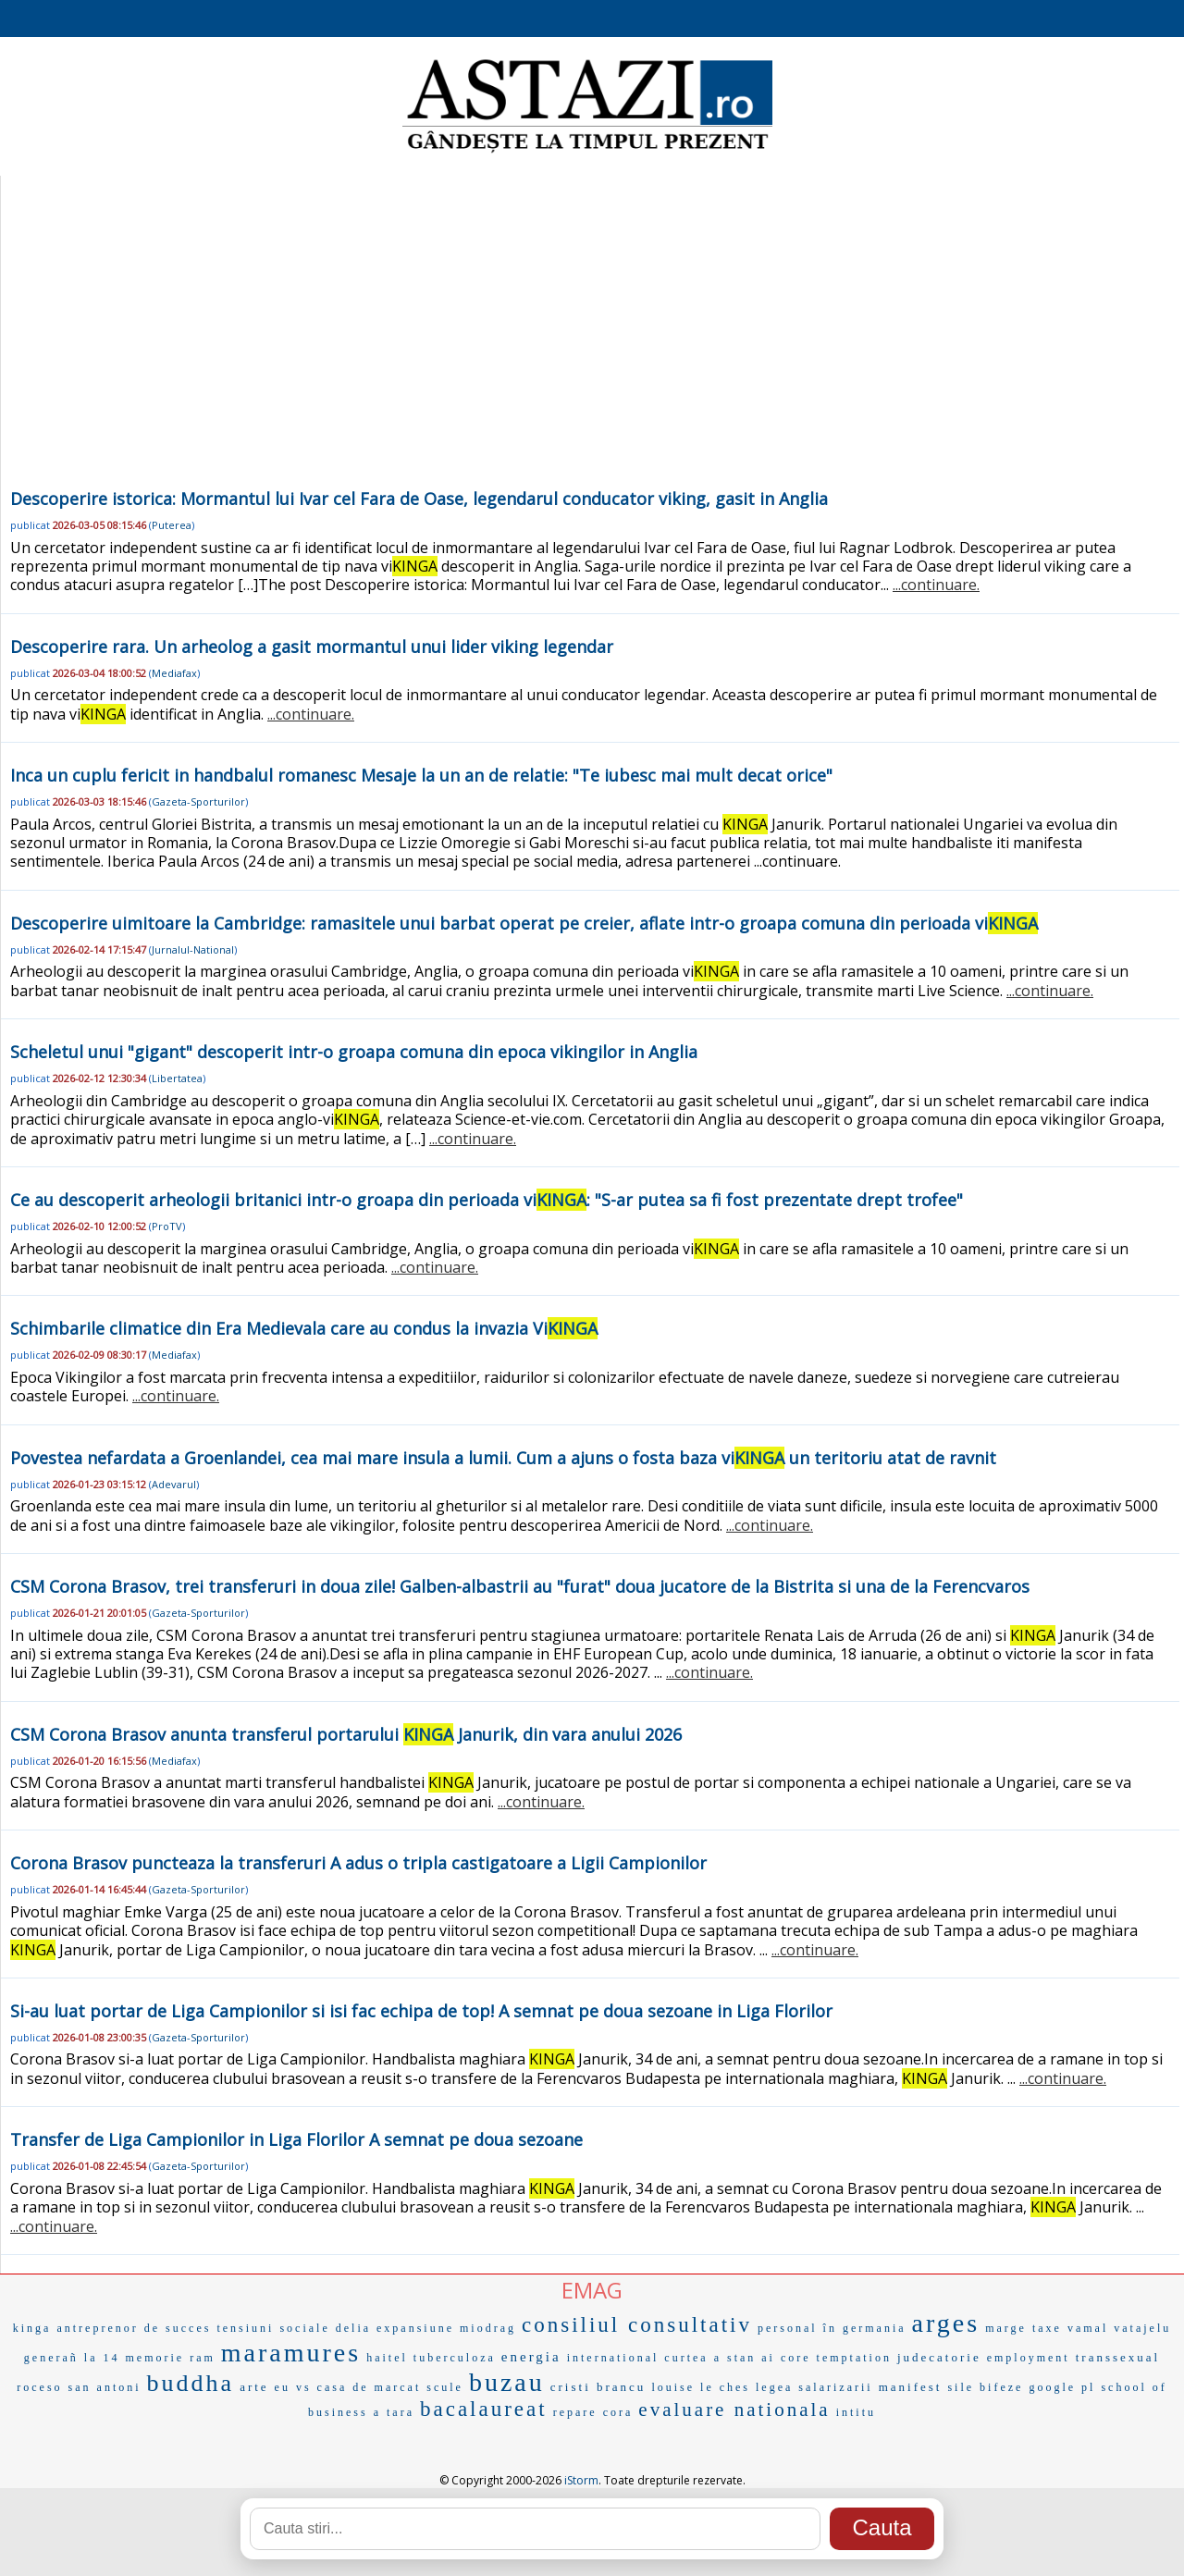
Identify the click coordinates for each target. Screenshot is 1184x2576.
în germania (864, 2328)
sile (960, 2387)
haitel (387, 2357)
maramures (291, 2352)
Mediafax (174, 673)
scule (444, 2387)
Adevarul (174, 1484)
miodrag (488, 2328)
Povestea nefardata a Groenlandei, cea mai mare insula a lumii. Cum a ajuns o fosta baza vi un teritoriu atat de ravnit (503, 1458)
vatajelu (1142, 2328)
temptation (854, 2357)
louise (673, 2387)
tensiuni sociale (272, 2328)
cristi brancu (598, 2387)
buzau (507, 2382)
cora (618, 2412)
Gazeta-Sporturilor (198, 801)
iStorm (581, 2480)
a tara (394, 2412)
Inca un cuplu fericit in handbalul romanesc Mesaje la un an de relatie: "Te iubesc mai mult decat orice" (421, 775)
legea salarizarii (814, 2387)
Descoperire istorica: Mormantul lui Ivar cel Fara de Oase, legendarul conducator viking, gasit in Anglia (419, 498)
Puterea (171, 525)
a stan (735, 2357)
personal (788, 2328)
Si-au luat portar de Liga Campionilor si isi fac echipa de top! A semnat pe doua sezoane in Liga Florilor (421, 2011)
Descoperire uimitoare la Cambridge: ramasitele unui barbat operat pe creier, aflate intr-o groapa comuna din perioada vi (524, 923)
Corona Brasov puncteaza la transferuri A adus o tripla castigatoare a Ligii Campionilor (358, 1863)
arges (946, 2323)
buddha (191, 2383)
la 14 (102, 2357)
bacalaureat (484, 2409)
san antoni (105, 2387)
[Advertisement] (590, 345)
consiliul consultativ (637, 2324)
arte (254, 2387)
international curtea (638, 2357)
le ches (725, 2387)
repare (575, 2412)
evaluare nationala (734, 2409)
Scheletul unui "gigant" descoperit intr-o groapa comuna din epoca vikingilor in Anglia (353, 1052)
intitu (856, 2412)
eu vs (293, 2387)
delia (353, 2328)
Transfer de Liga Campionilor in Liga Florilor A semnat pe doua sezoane (296, 2139)
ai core (785, 2357)
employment (1028, 2357)
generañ (51, 2357)
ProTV (167, 1226)
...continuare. (936, 584)
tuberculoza (454, 2357)
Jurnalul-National (193, 949)
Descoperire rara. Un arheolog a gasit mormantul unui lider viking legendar (311, 646)
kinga (32, 2328)
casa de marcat (369, 2387)
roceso (39, 2387)
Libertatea (177, 1078)
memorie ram (170, 2357)
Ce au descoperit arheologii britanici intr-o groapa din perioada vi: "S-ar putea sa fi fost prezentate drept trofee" (486, 1200)
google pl (1062, 2387)
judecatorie (939, 2357)
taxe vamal (1070, 2328)
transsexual (1118, 2357)
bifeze (1001, 2387)
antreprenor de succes (133, 2328)
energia (531, 2356)
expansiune (415, 2328)
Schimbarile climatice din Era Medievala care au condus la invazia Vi (304, 1328)
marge (1006, 2328)
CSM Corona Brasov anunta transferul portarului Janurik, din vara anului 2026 (346, 1734)
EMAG (592, 2289)
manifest (911, 2387)
